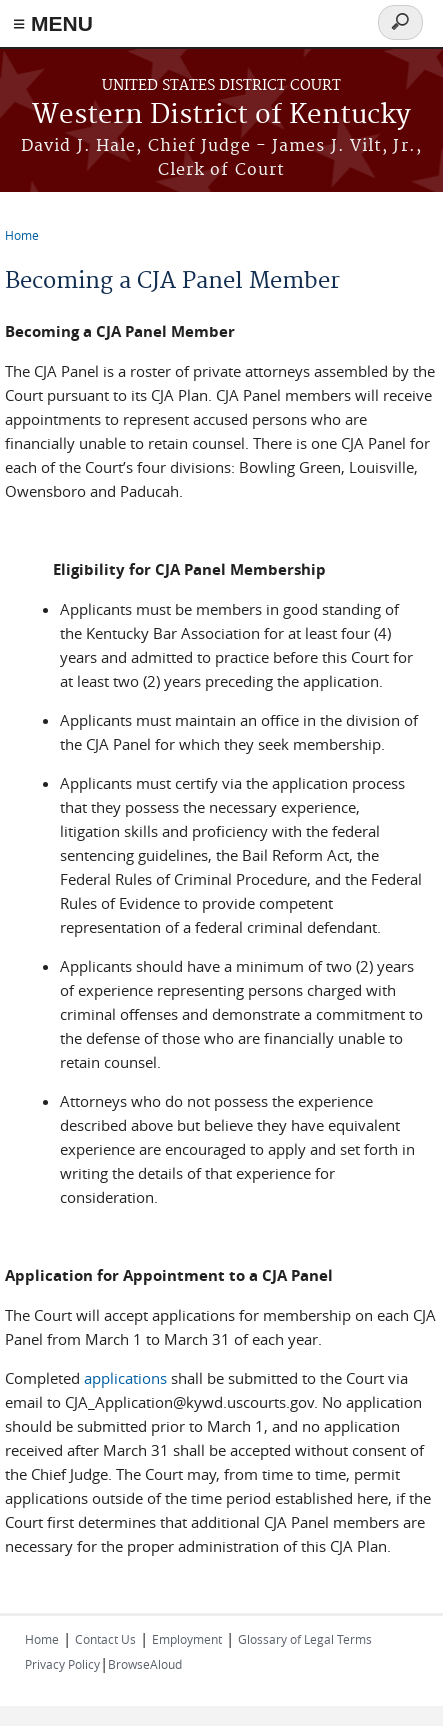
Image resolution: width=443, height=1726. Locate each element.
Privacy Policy (62, 1664)
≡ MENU (53, 23)
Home (22, 235)
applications (125, 1378)
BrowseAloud (145, 1664)
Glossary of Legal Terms (305, 1639)
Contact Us (105, 1639)
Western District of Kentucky (221, 115)
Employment (187, 1639)
